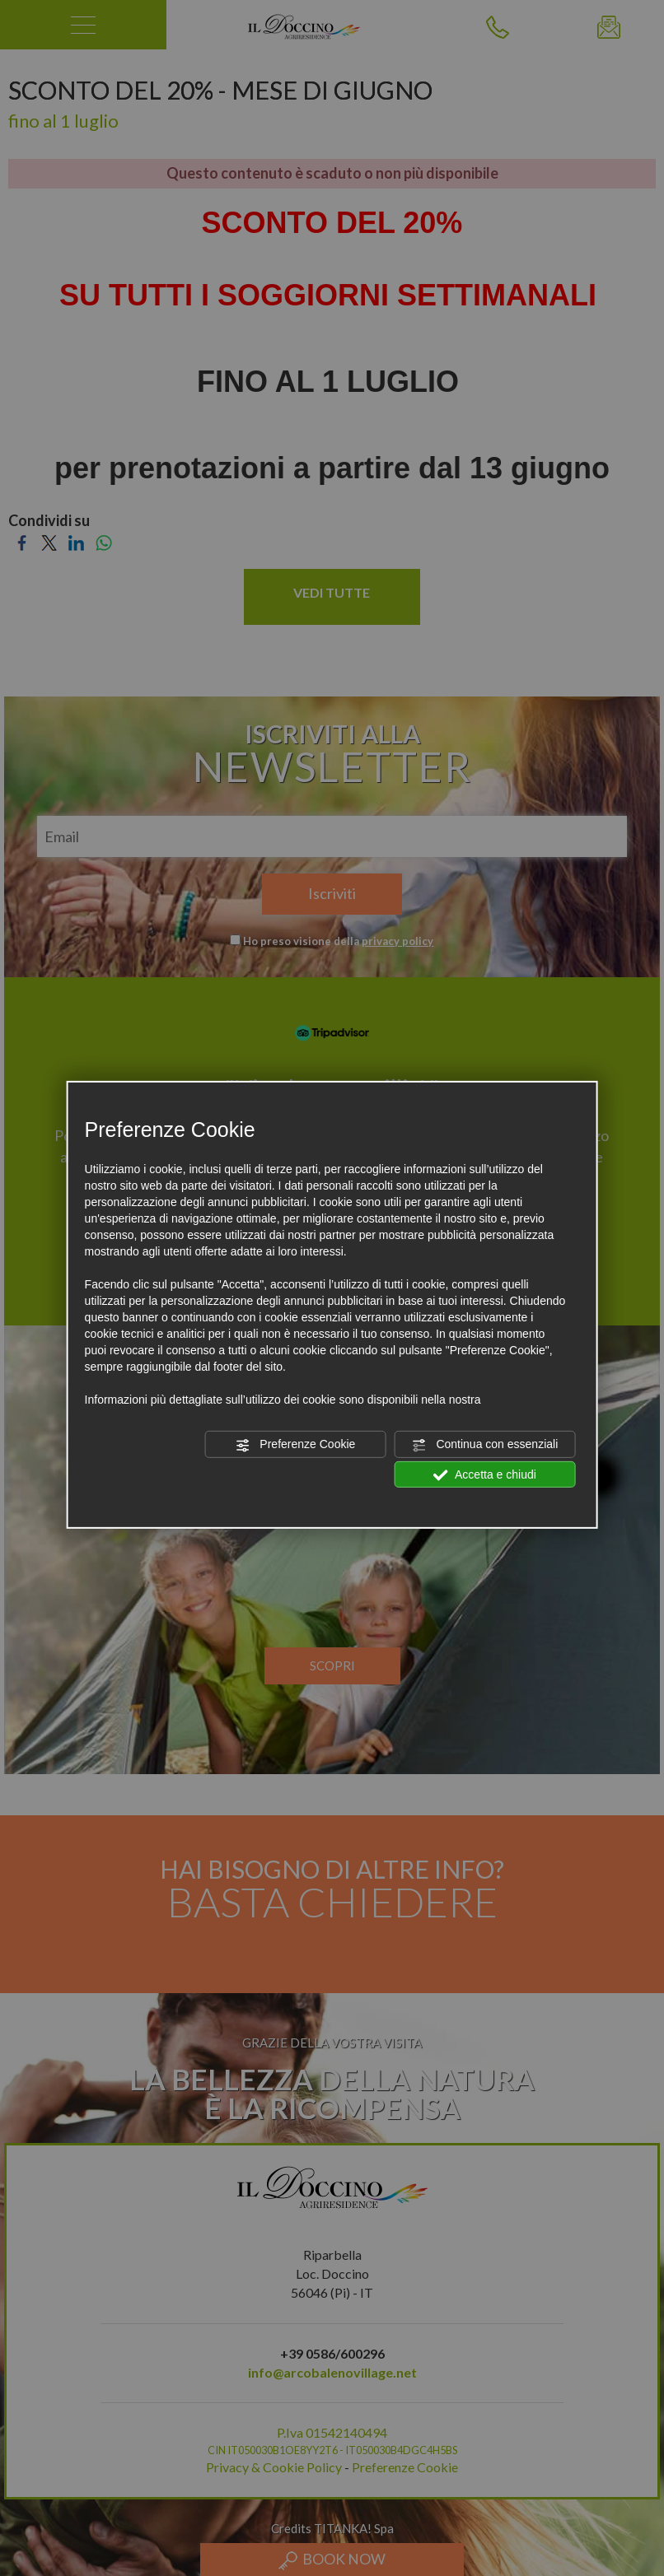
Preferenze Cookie (295, 1444)
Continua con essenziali (485, 1444)
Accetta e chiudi (484, 1474)
